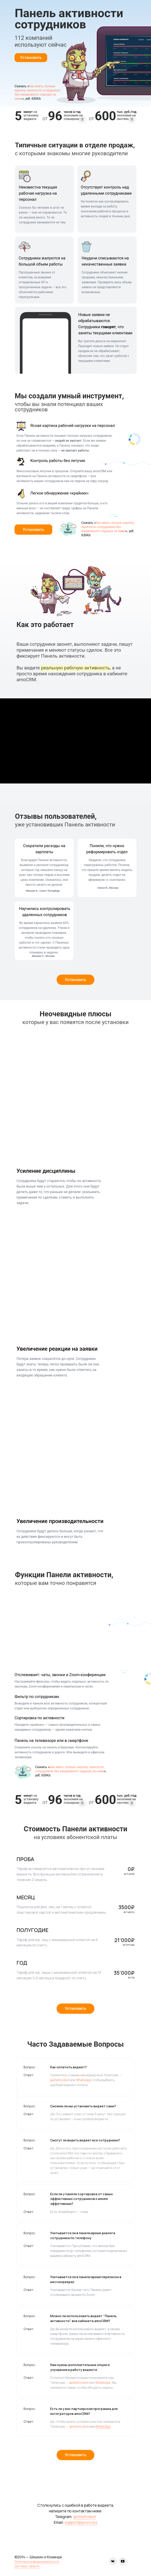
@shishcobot (59, 2080)
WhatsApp (83, 2080)
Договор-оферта (27, 2566)
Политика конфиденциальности (37, 2561)
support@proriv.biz (81, 2522)
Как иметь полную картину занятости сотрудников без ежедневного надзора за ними (107, 527)
